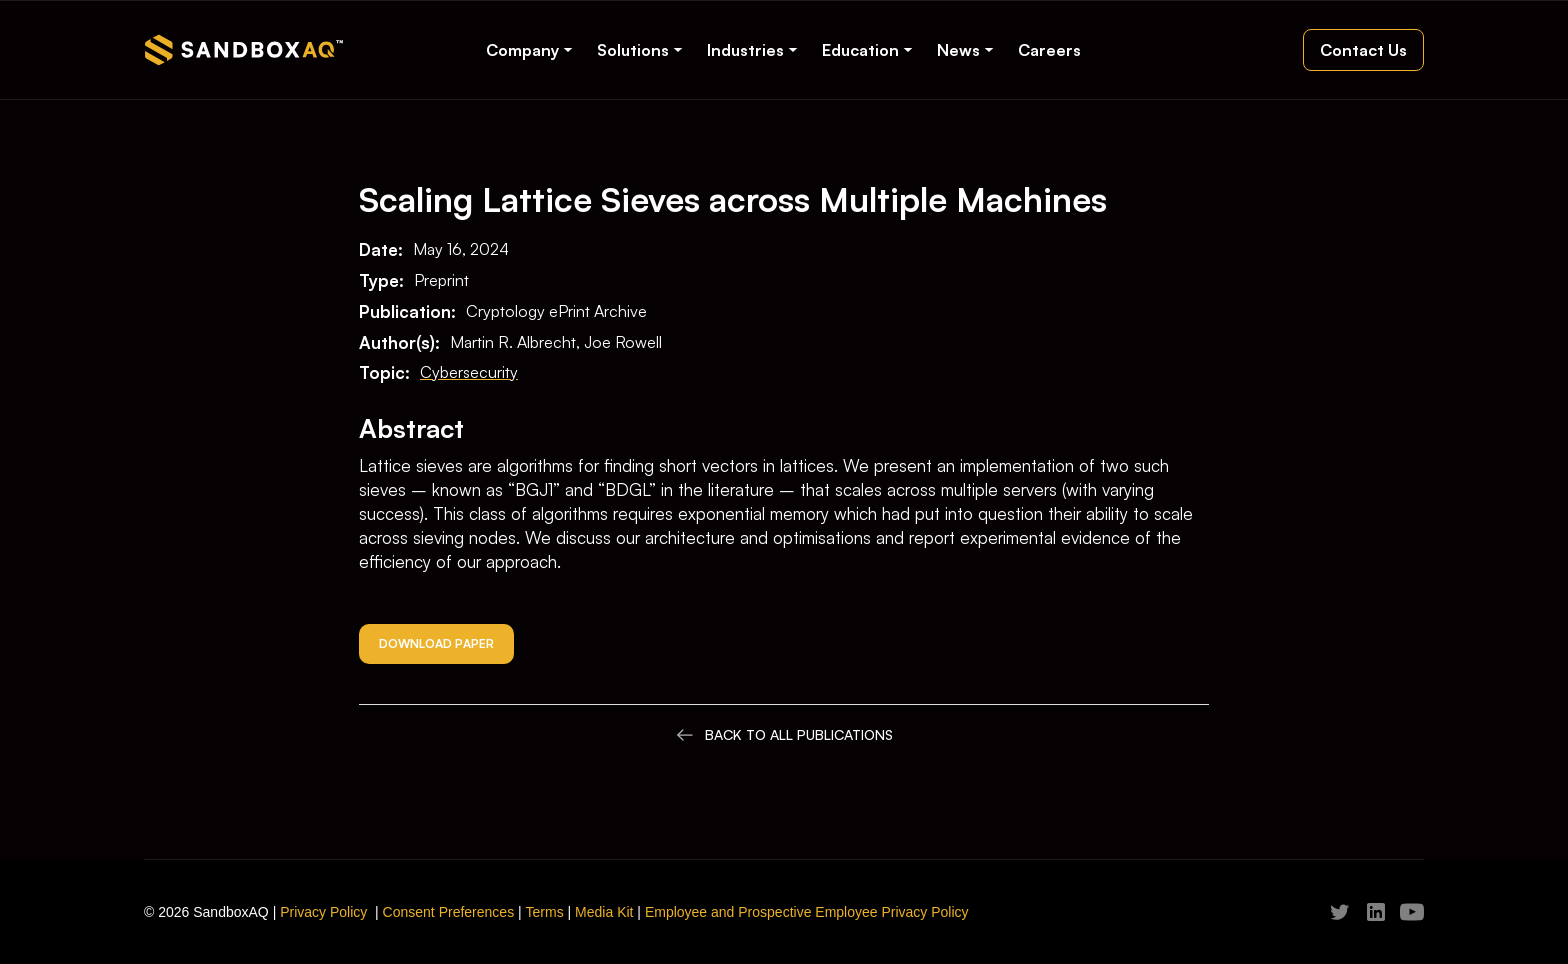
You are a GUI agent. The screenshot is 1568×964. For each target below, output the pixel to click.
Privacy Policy (323, 912)
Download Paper (436, 643)
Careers (1049, 50)
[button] (529, 50)
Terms (545, 912)
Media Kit (604, 912)
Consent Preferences (449, 912)
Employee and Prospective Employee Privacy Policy (807, 912)
